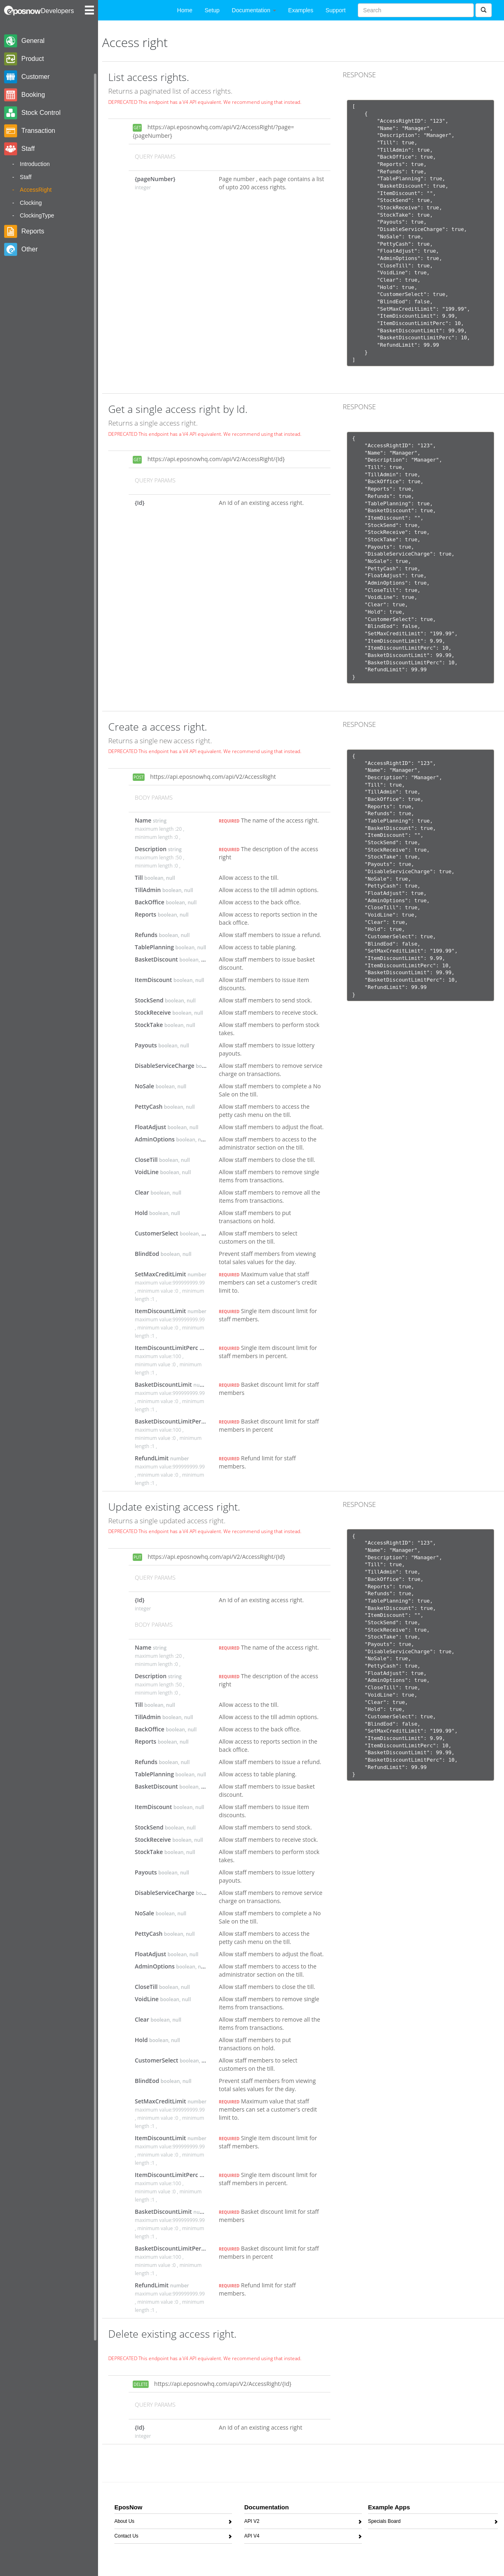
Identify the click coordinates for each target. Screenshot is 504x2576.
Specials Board (384, 2522)
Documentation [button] (254, 10)
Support (336, 10)
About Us (124, 2522)
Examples (300, 10)
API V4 (251, 2537)
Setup (212, 10)
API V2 (251, 2522)
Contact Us (126, 2537)
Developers (57, 10)
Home (184, 10)
